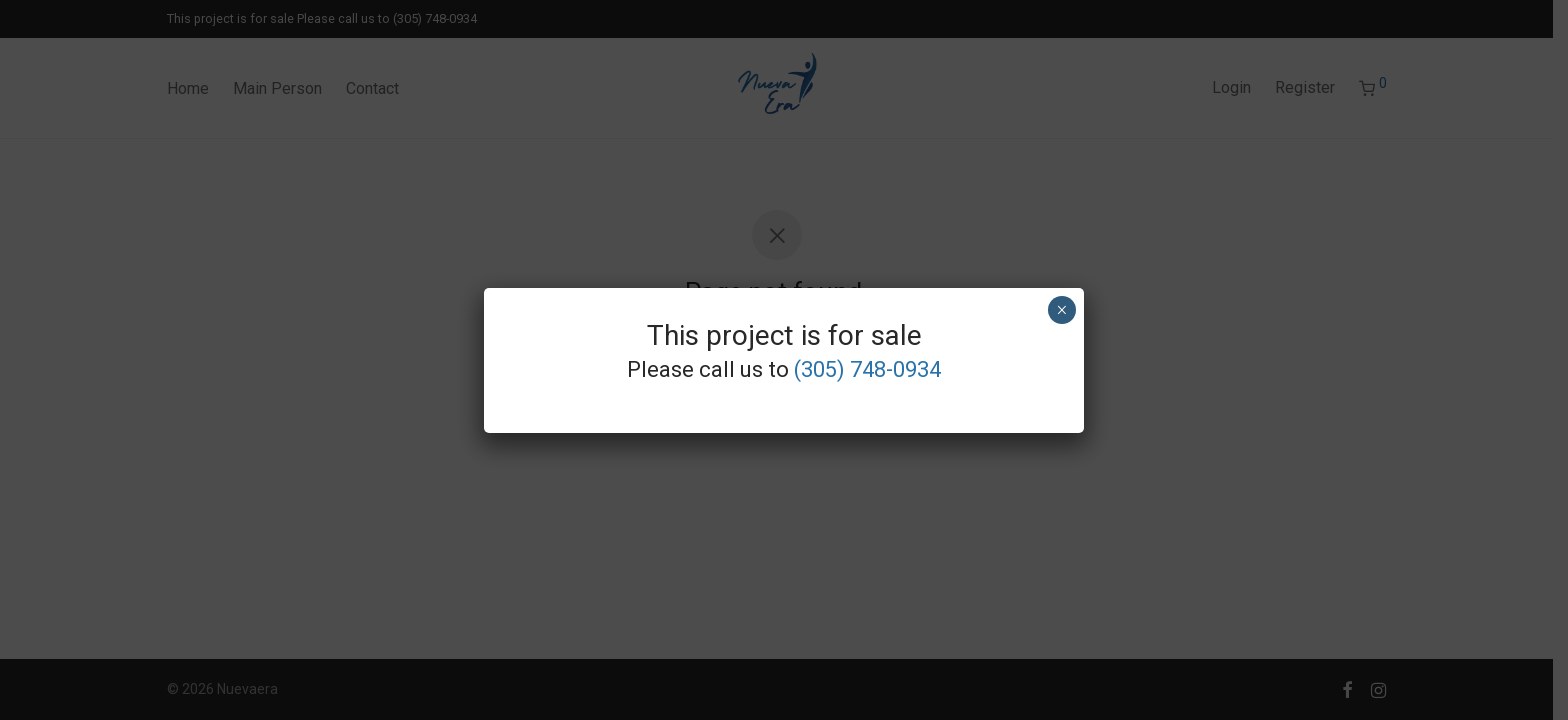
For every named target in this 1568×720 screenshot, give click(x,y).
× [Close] (1061, 310)
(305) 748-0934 (867, 369)
